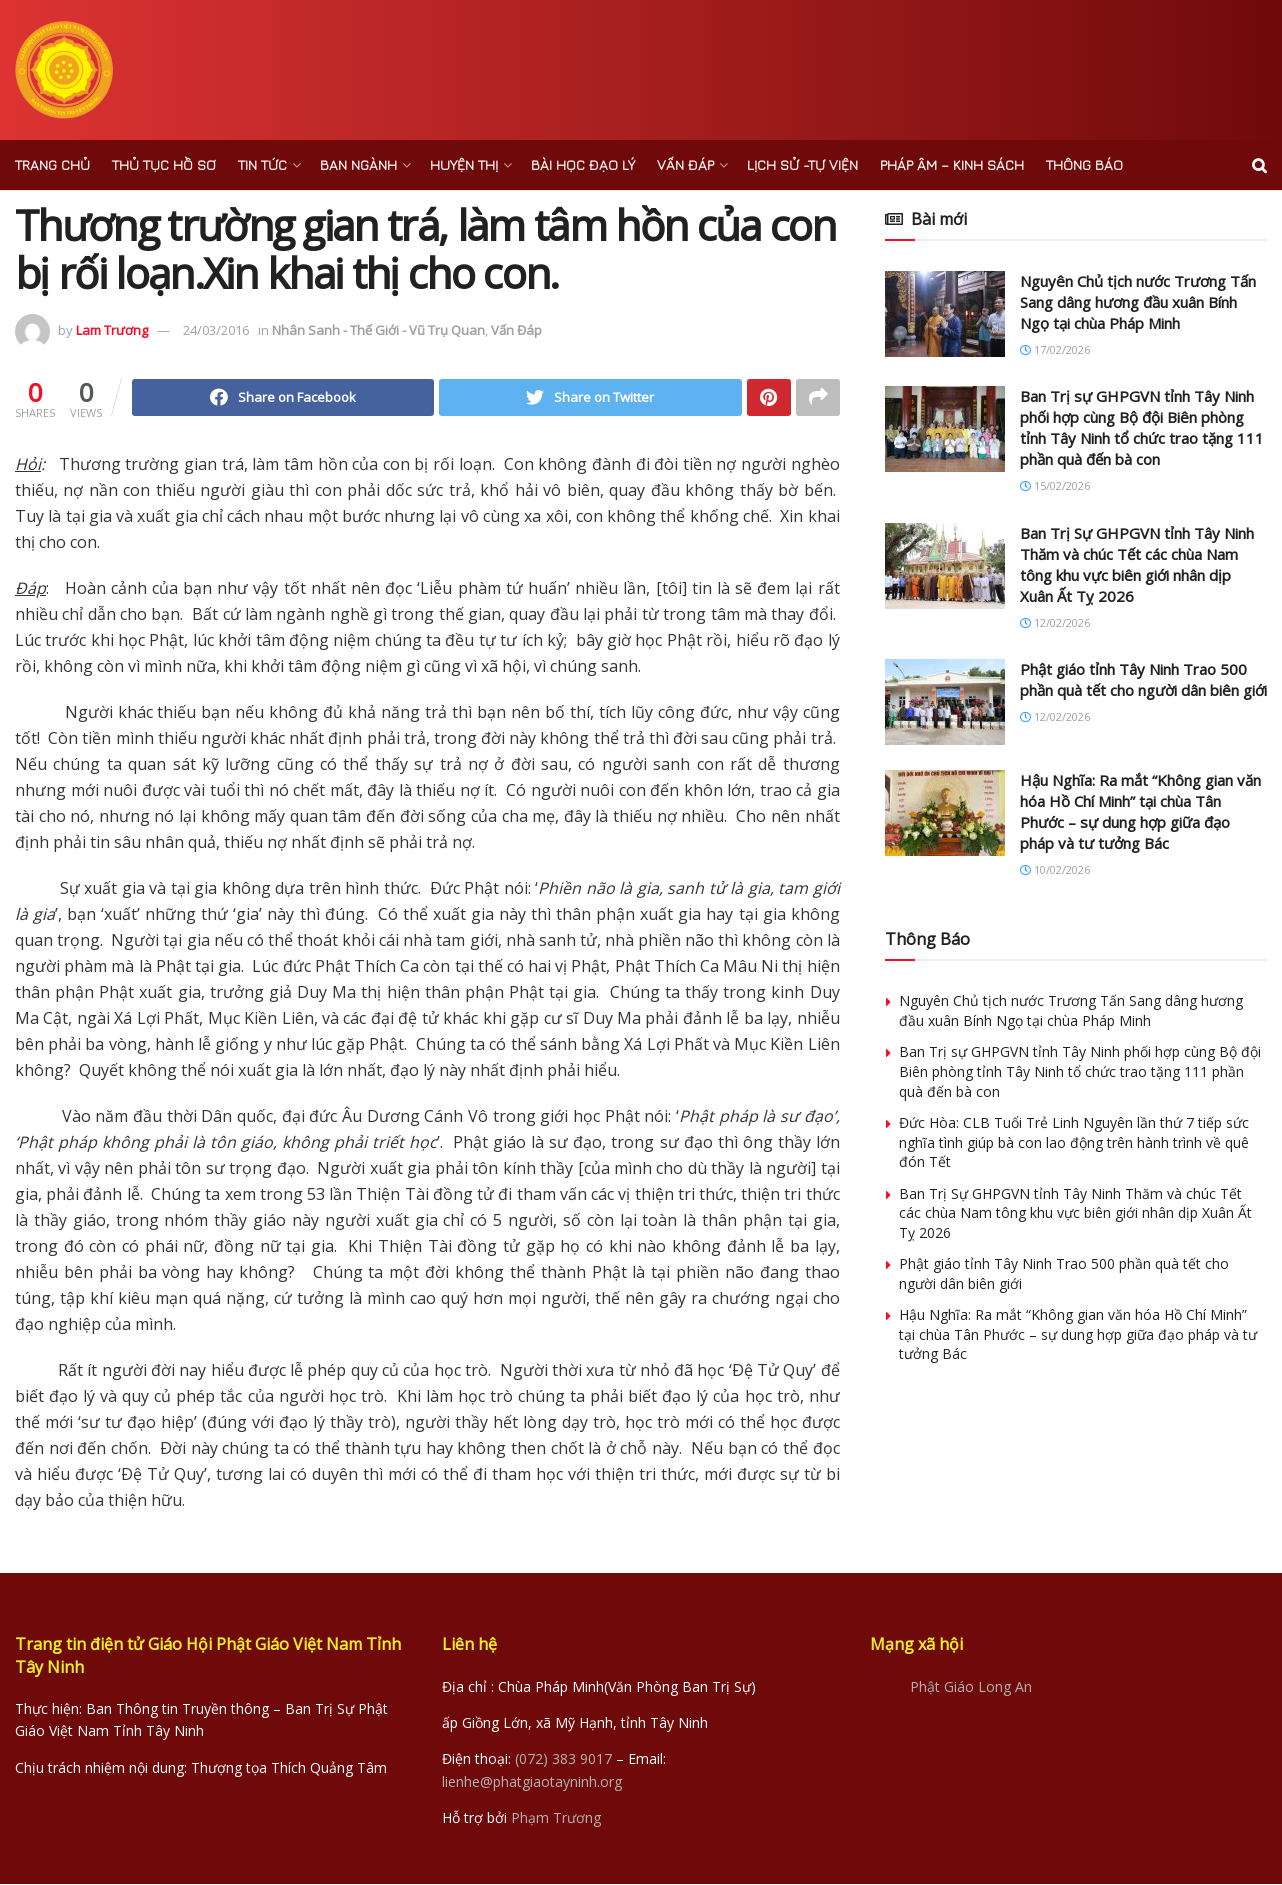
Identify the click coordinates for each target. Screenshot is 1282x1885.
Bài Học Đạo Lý (583, 164)
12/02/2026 (1055, 622)
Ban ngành (358, 164)
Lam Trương (112, 330)
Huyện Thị (464, 164)
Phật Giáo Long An (971, 1687)
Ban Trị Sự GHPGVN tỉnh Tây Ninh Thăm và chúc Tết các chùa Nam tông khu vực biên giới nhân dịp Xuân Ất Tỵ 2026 (1137, 564)
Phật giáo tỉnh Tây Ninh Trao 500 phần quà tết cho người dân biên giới (1143, 679)
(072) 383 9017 (563, 1760)
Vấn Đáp (685, 164)
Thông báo (1084, 164)
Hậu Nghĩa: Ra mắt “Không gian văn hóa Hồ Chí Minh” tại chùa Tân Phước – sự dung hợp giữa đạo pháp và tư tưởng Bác (1140, 811)
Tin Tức (262, 164)
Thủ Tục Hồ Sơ (164, 164)
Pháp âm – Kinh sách (952, 164)
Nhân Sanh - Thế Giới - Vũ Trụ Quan (378, 330)
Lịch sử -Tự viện (802, 164)
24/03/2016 (216, 330)
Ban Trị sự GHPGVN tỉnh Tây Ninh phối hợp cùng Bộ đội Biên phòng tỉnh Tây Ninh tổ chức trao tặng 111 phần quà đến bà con (1142, 427)
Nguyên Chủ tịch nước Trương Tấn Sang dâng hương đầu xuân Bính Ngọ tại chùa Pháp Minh (1138, 302)
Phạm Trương (556, 1818)
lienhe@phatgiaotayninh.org (532, 1782)
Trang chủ (52, 164)
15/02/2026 (1055, 485)
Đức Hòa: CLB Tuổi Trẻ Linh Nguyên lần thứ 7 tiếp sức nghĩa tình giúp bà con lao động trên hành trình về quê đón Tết (1074, 1142)
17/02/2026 (1055, 349)
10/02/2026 (1055, 869)
